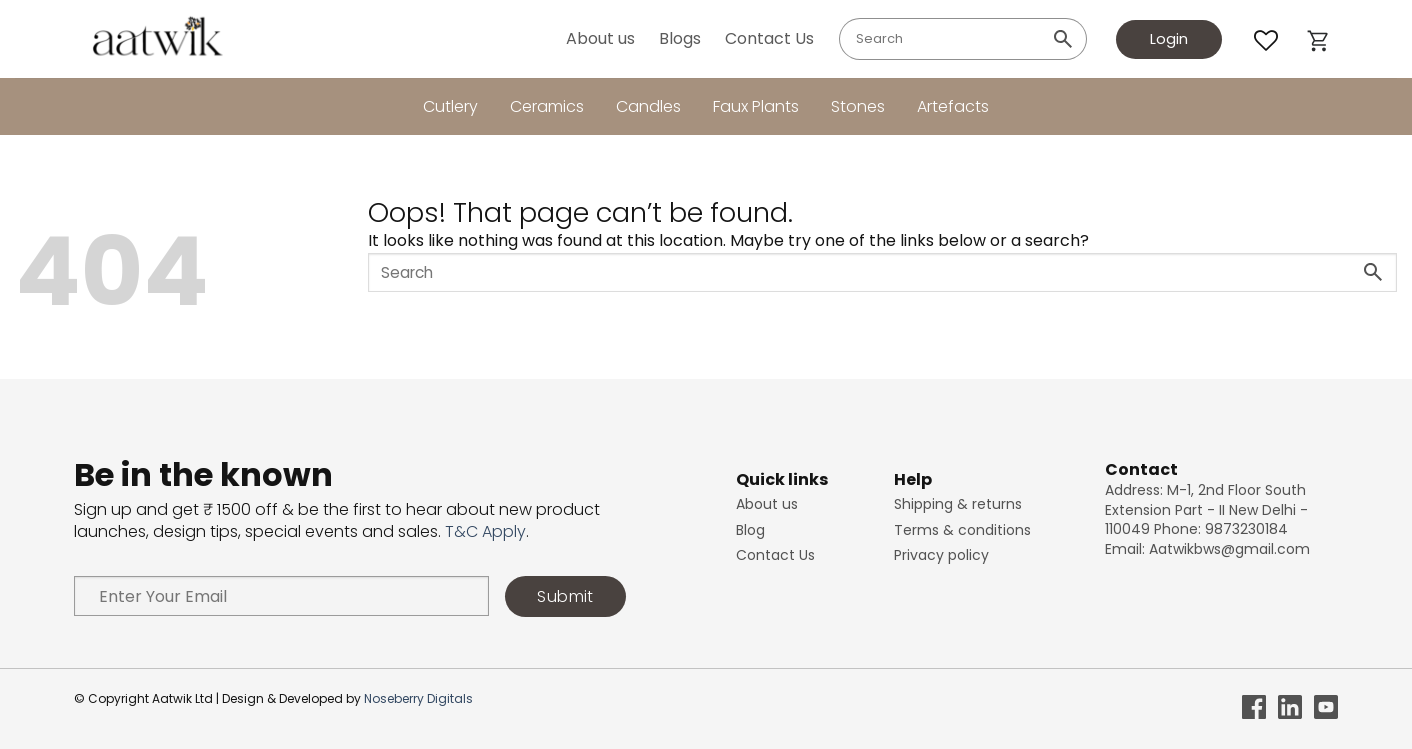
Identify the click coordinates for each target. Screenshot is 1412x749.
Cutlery (450, 106)
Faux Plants (756, 106)
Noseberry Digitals (418, 698)
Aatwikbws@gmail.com (1229, 549)
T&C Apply (485, 531)
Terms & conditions (962, 530)
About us (600, 38)
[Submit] (1063, 39)
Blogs (680, 38)
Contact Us (769, 38)
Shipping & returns (958, 504)
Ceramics (547, 106)
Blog (750, 530)
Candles (648, 106)
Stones (858, 106)
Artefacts (953, 106)
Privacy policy (941, 555)
